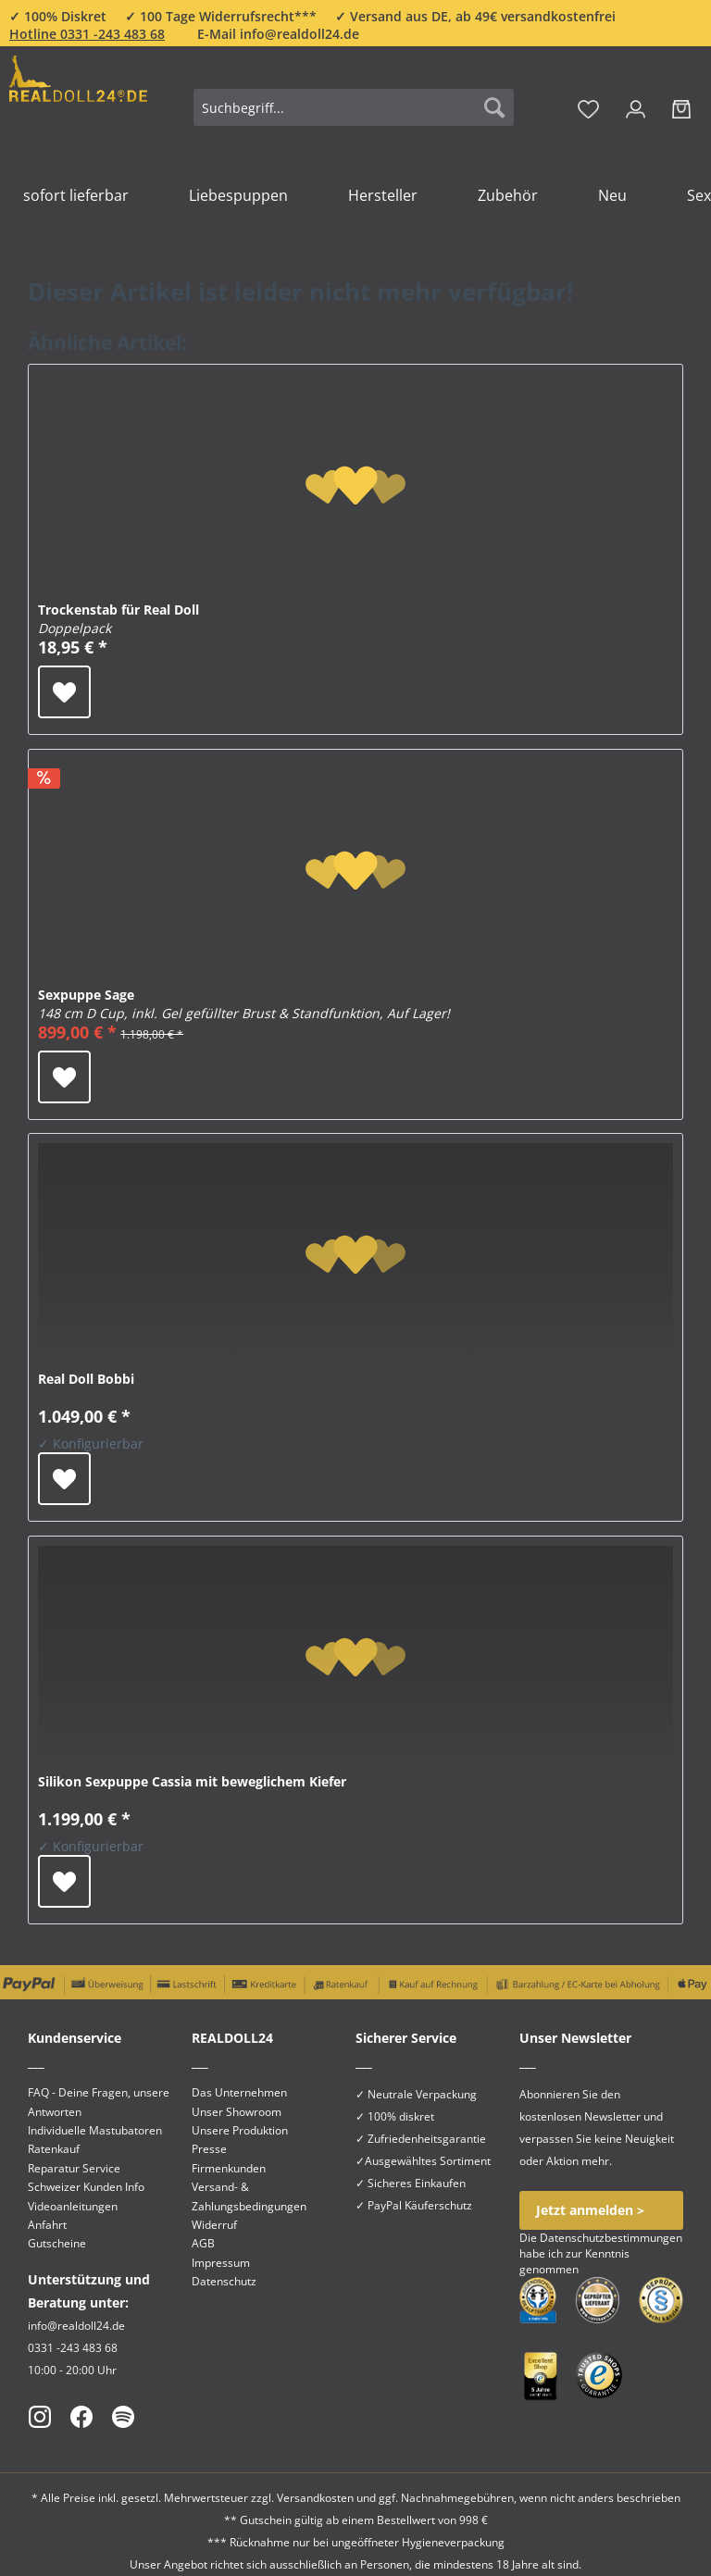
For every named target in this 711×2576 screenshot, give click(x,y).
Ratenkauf (54, 2149)
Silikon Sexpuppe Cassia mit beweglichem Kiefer (192, 1781)
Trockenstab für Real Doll (118, 619)
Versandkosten (315, 2498)
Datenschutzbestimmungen (611, 2238)
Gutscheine (57, 2243)
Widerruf (214, 2225)
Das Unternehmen (239, 2092)
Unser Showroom (236, 2112)
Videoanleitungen (73, 2206)
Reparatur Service (74, 2168)
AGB (203, 2243)
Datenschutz (224, 2281)
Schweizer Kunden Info (86, 2187)
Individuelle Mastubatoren (95, 2130)
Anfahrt (47, 2225)
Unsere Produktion (240, 2130)
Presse (209, 2149)
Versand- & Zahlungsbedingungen (249, 2196)
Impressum (221, 2263)
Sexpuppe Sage (244, 1004)
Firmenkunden (229, 2168)
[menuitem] (353, 116)
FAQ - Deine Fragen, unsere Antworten (98, 2101)
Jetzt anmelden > (590, 2210)
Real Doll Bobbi (86, 1379)
